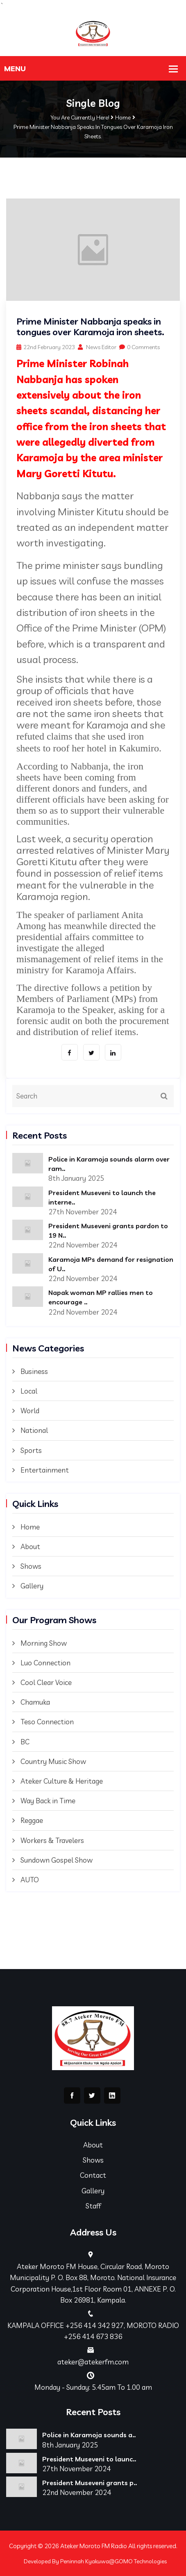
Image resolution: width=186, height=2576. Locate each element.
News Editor (97, 347)
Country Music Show (53, 1761)
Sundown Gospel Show (56, 1860)
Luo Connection (45, 1662)
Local (28, 1391)
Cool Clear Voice (46, 1682)
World (29, 1410)
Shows (30, 1566)
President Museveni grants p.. (89, 2483)
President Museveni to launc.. (89, 2459)
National (34, 1430)
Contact (93, 2175)
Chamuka (35, 1702)
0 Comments (139, 347)
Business (34, 1371)
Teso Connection (47, 1721)
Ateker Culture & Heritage (61, 1781)
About (30, 1546)
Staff (93, 2206)
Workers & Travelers (52, 1840)
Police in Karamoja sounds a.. (89, 2435)
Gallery (31, 1585)
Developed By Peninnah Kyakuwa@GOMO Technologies (95, 2561)
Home (123, 117)
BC (24, 1741)
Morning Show (43, 1643)
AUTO (29, 1879)
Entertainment (44, 1470)
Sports (31, 1450)
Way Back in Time (47, 1800)
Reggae (31, 1820)
